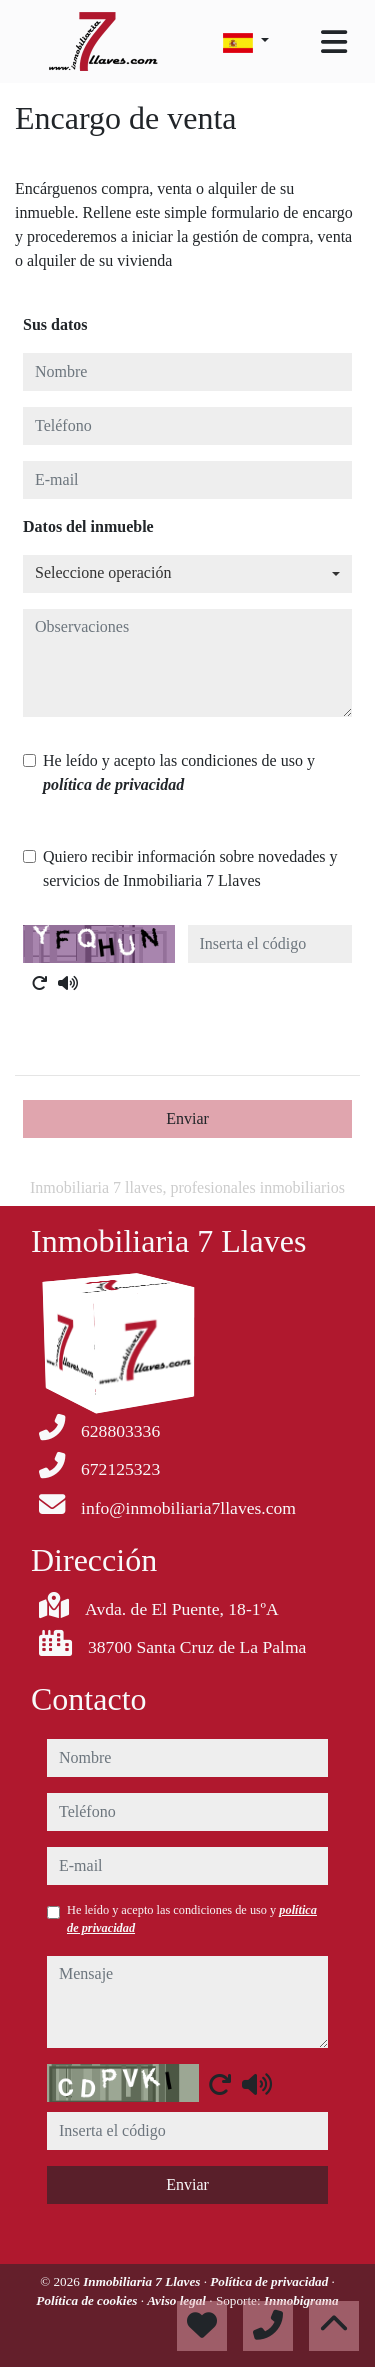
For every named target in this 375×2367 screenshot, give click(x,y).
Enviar (187, 1118)
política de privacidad (113, 784)
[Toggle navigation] (334, 42)
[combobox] (187, 574)
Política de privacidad (270, 2281)
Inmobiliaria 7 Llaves (143, 2281)
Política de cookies (88, 2300)
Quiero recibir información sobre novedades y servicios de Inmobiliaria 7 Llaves (190, 868)
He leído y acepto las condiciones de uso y (179, 772)
